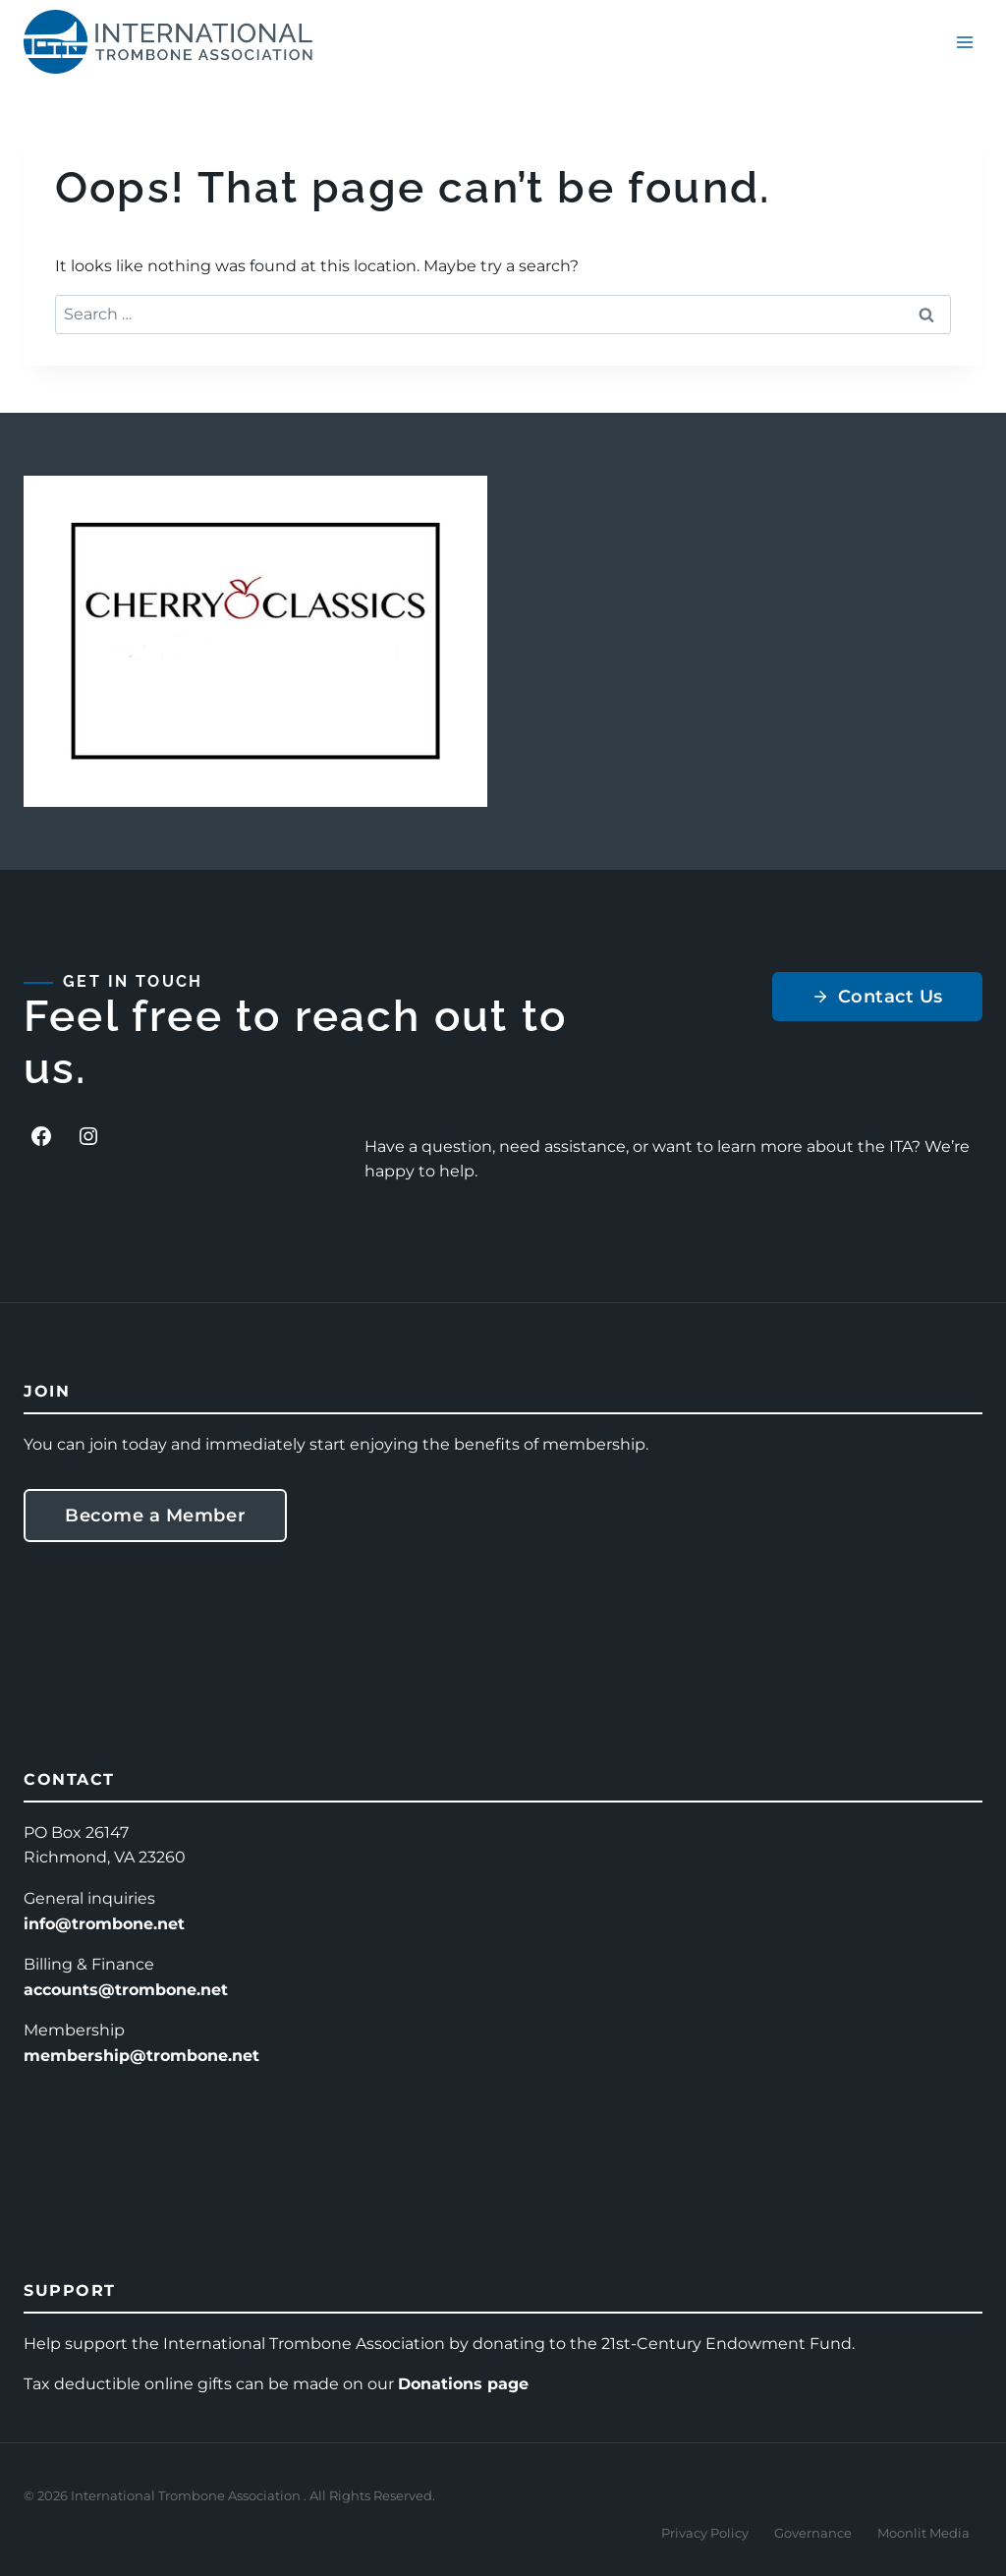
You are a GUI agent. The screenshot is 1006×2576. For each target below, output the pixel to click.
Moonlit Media (923, 2533)
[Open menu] (964, 42)
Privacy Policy (705, 2533)
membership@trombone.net (141, 2055)
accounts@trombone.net (126, 1989)
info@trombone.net (104, 1924)
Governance (813, 2533)
